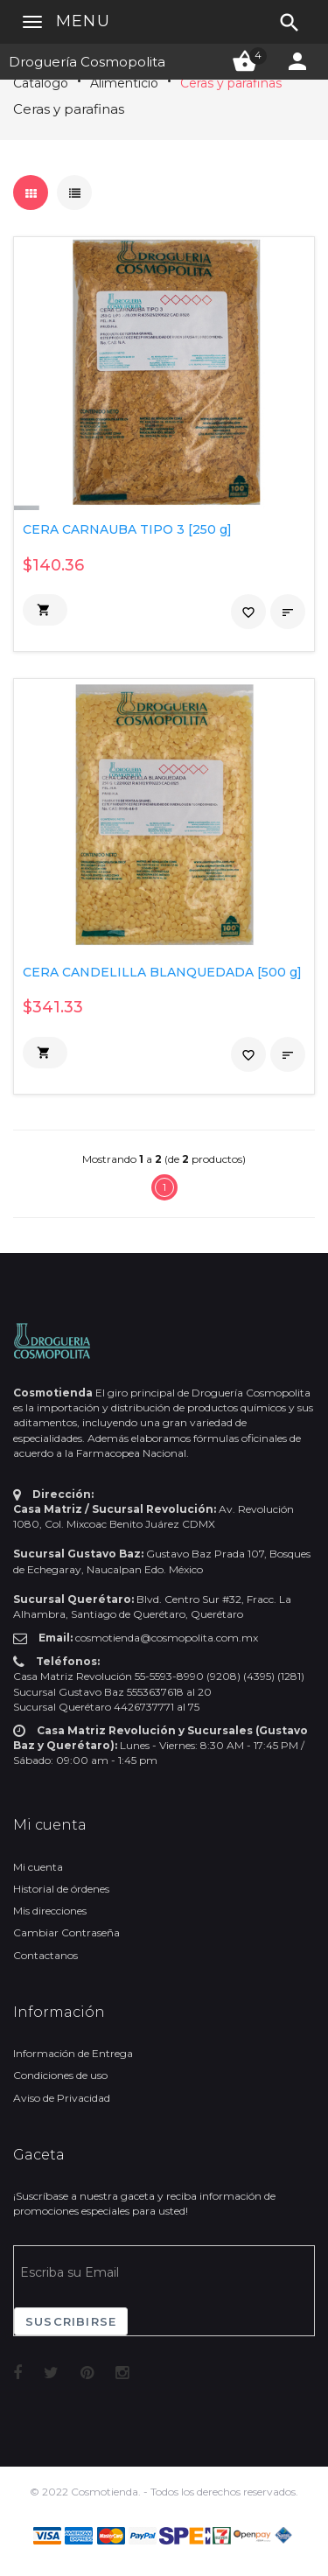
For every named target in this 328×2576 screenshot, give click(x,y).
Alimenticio (124, 83)
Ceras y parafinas (231, 83)
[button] (45, 610)
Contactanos (45, 1955)
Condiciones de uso (60, 2075)
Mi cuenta (38, 1866)
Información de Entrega (73, 2053)
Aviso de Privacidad (61, 2097)
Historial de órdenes (61, 1888)
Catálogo (40, 83)
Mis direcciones (50, 1910)
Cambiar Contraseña (66, 1932)
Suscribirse (70, 2321)
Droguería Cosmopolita (87, 61)
